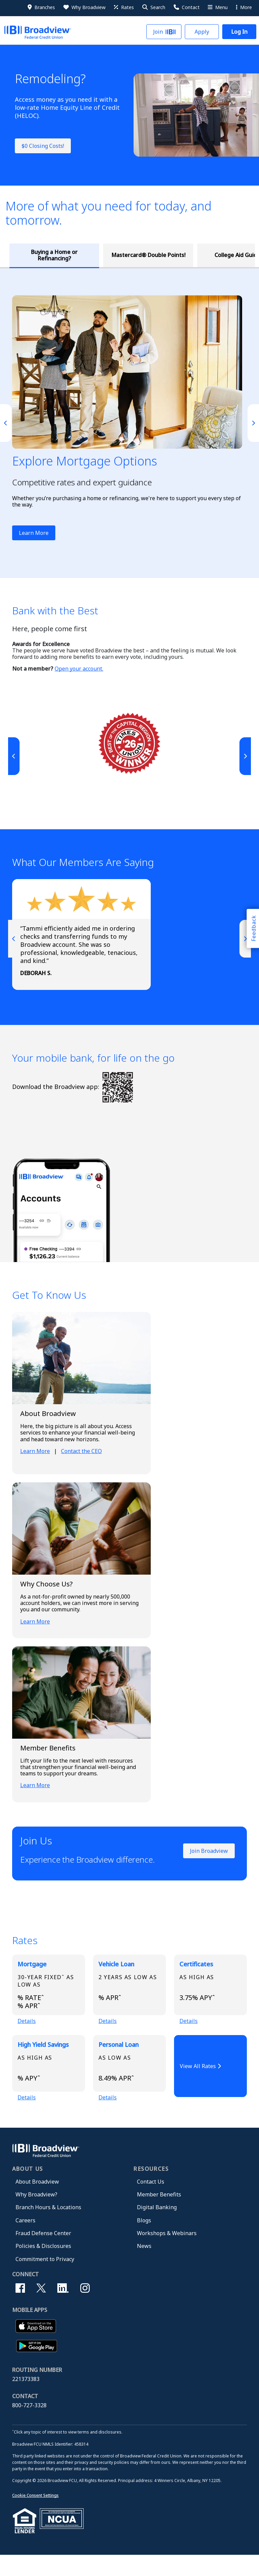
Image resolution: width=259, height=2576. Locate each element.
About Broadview (37, 2202)
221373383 (25, 2400)
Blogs (144, 2241)
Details (27, 2035)
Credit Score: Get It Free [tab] (161, 261)
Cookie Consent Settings (35, 2516)
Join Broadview (209, 1863)
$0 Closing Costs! (43, 146)
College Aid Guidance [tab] (125, 261)
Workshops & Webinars (167, 2254)
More (244, 7)
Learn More (34, 545)
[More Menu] (217, 7)
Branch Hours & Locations (48, 2228)
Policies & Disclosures (43, 2267)
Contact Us (150, 2202)
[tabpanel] (129, 436)
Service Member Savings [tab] (238, 261)
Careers (25, 2241)
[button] (153, 7)
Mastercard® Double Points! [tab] (80, 261)
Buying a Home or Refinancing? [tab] (31, 261)
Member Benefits (159, 2215)
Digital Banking (157, 2228)
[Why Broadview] (84, 7)
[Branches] (41, 7)
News (144, 2267)
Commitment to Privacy (45, 2280)
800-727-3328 (29, 2426)
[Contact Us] (186, 7)
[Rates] (123, 7)
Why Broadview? (36, 2215)
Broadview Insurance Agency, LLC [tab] (198, 261)
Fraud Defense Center (43, 2254)
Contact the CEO (81, 1464)
